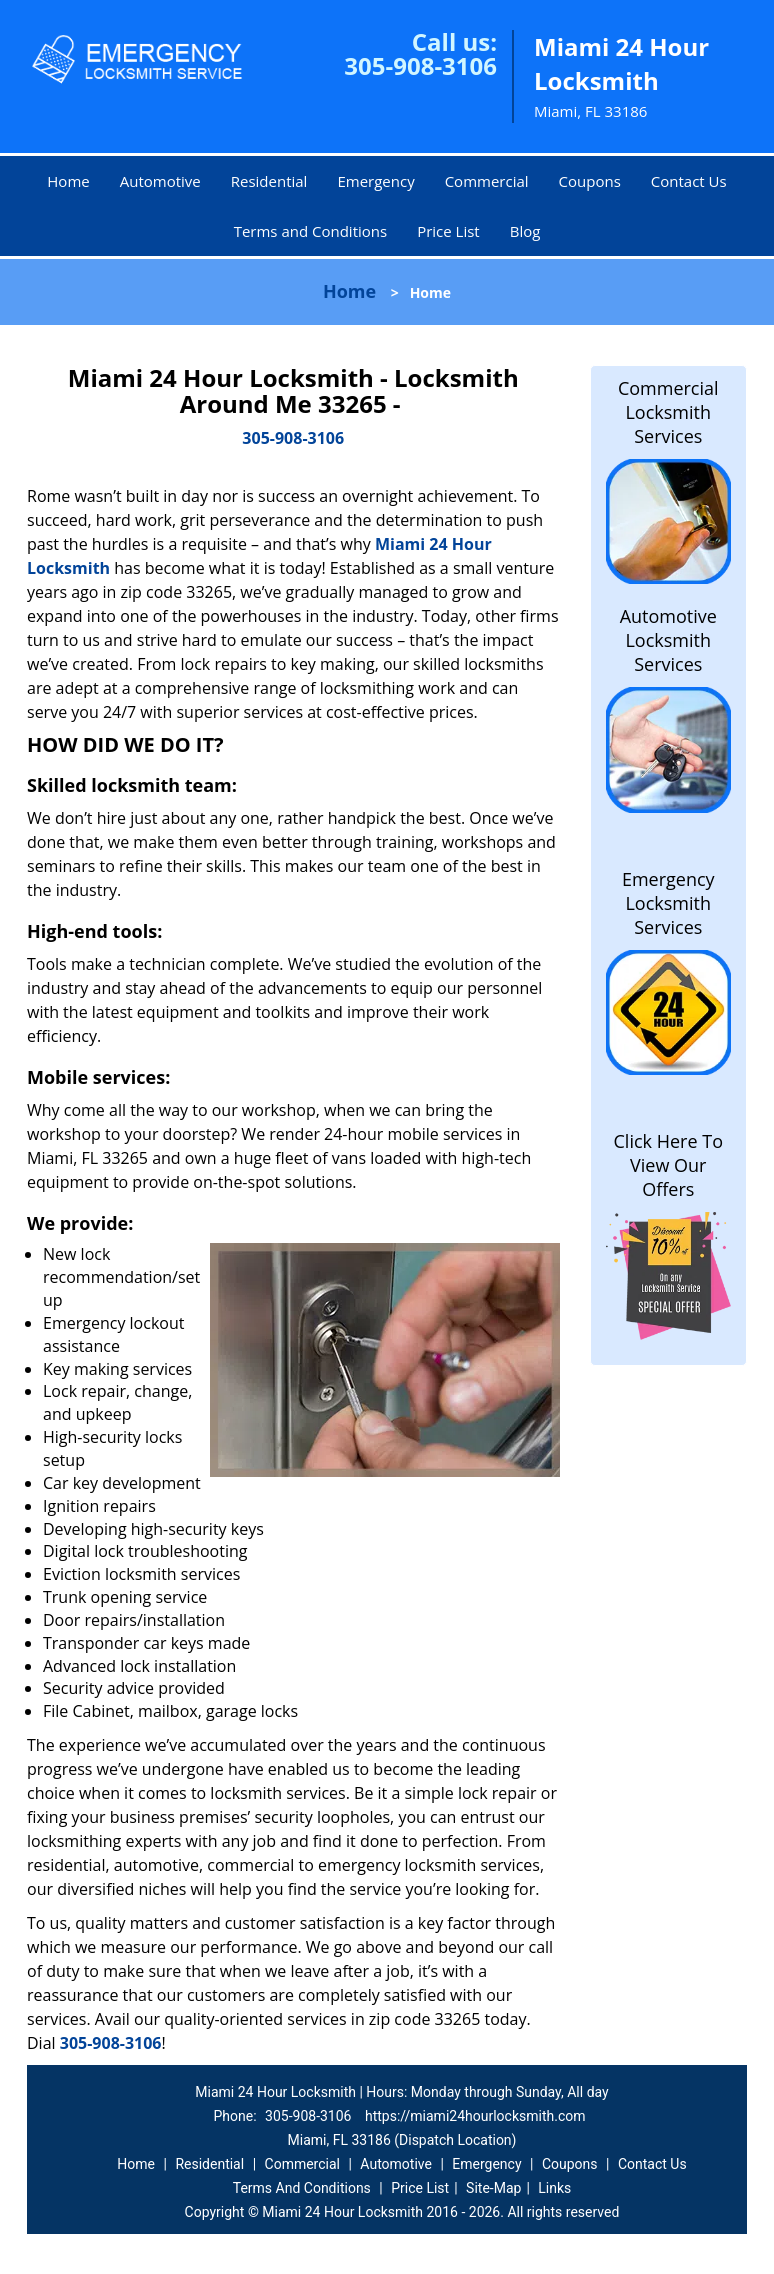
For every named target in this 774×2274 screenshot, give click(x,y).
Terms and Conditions (311, 231)
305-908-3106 (420, 65)
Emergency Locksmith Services (668, 903)
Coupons (590, 181)
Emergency (375, 181)
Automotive (160, 181)
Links (554, 2188)
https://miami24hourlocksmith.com (475, 2116)
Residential (269, 181)
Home (68, 181)
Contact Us (689, 181)
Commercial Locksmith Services (668, 412)
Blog (525, 231)
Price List (448, 231)
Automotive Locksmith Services (668, 640)
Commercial (487, 181)
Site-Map (493, 2188)
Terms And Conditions (302, 2188)
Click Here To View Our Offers (668, 1165)
